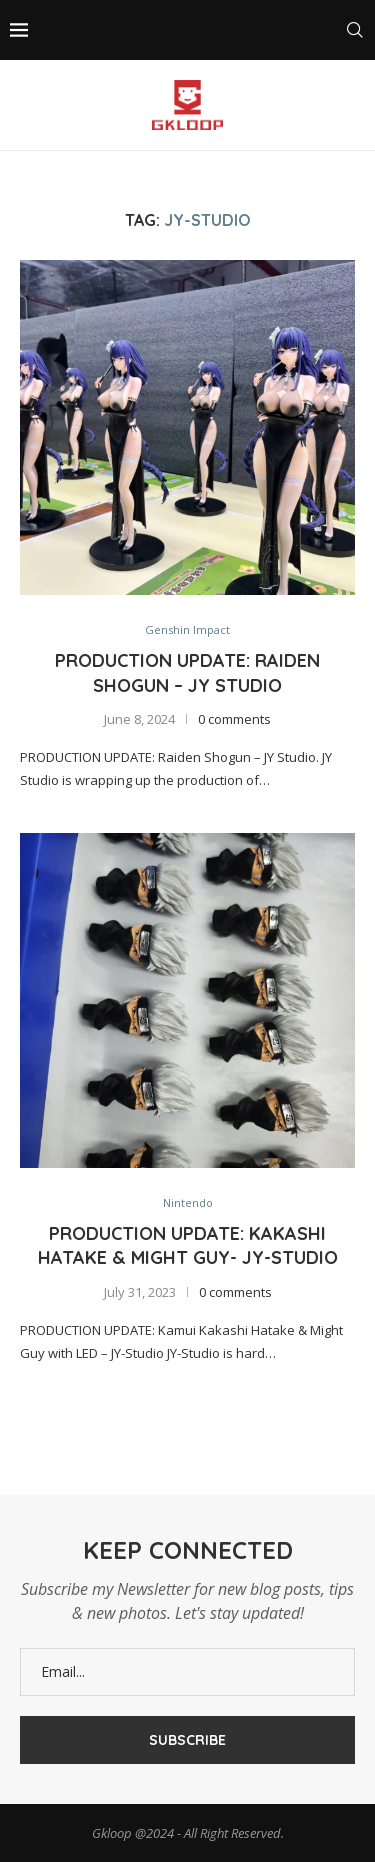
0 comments (234, 719)
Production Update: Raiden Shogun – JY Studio (187, 672)
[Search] (355, 30)
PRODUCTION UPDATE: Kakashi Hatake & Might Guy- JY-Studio (188, 1245)
